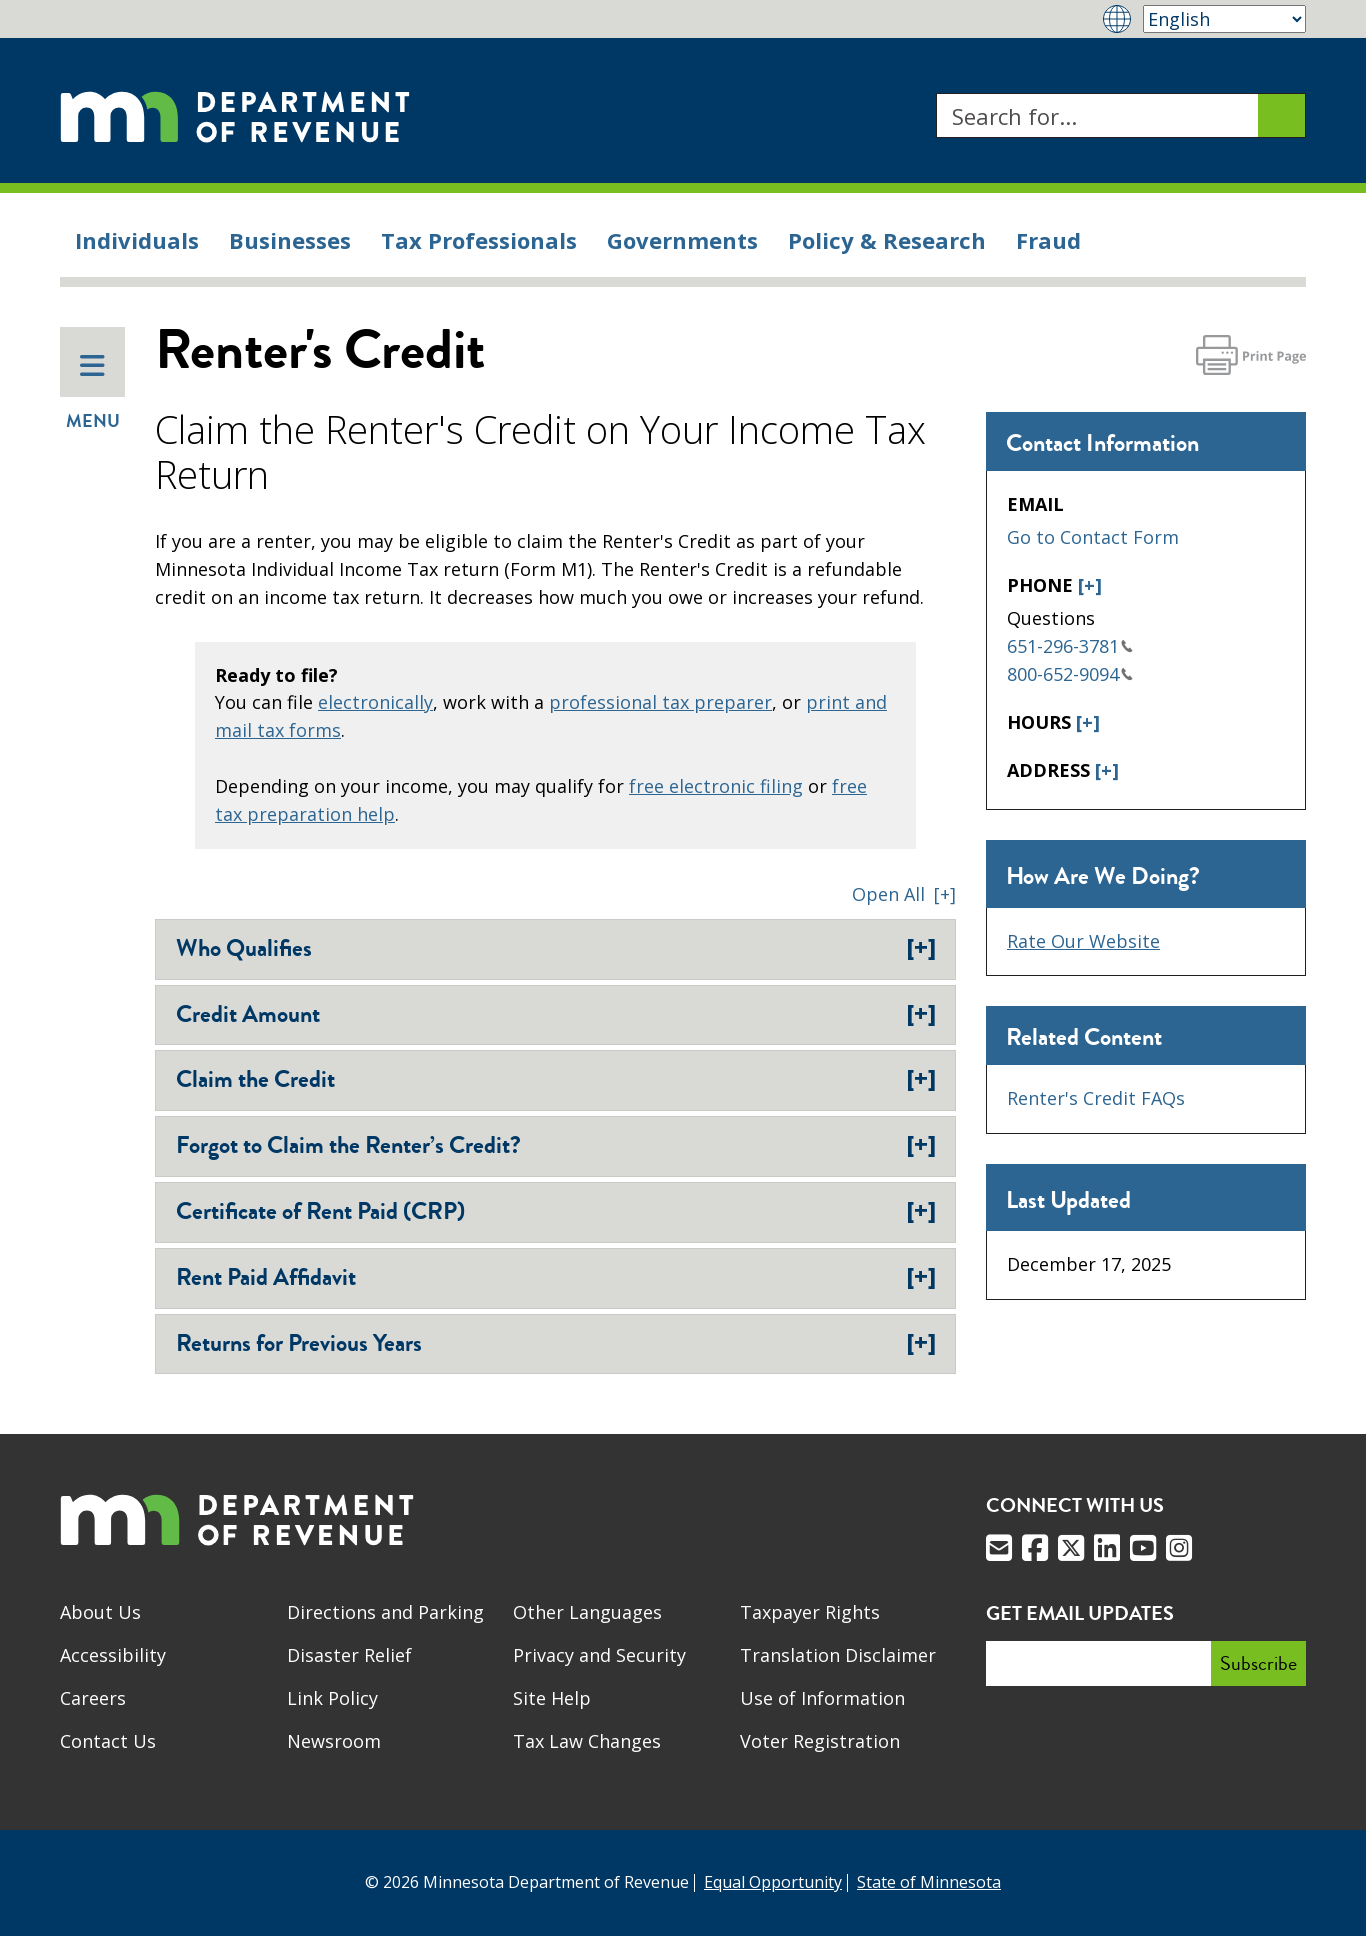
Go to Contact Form (1093, 537)
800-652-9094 (1070, 674)
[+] (1090, 585)
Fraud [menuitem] (1048, 240)
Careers (93, 1698)
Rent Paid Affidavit (556, 1277)
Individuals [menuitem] (137, 240)
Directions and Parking (385, 1612)
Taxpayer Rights (810, 1612)
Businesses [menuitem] (290, 240)
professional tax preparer (660, 702)
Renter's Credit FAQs (1096, 1098)
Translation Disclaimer (838, 1655)
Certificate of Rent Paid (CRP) (556, 1211)
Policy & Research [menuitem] (887, 240)
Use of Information (822, 1698)
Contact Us (108, 1741)
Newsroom (334, 1741)
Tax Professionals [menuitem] (479, 240)
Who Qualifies (556, 948)
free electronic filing (716, 786)
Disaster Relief (349, 1655)
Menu (93, 393)
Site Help (552, 1698)
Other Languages (587, 1612)
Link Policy (332, 1698)
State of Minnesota (929, 1882)
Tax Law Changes (587, 1741)
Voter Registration (820, 1741)
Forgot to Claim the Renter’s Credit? (556, 1145)
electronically (375, 702)
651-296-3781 (1070, 646)
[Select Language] (1224, 19)
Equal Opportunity (773, 1882)
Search (935, 93)
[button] (904, 894)
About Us (100, 1612)
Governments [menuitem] (682, 240)
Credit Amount (556, 1014)
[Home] (235, 115)
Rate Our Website (1083, 941)
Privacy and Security (599, 1655)
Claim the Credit (556, 1079)
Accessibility (113, 1655)
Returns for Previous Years (556, 1343)
